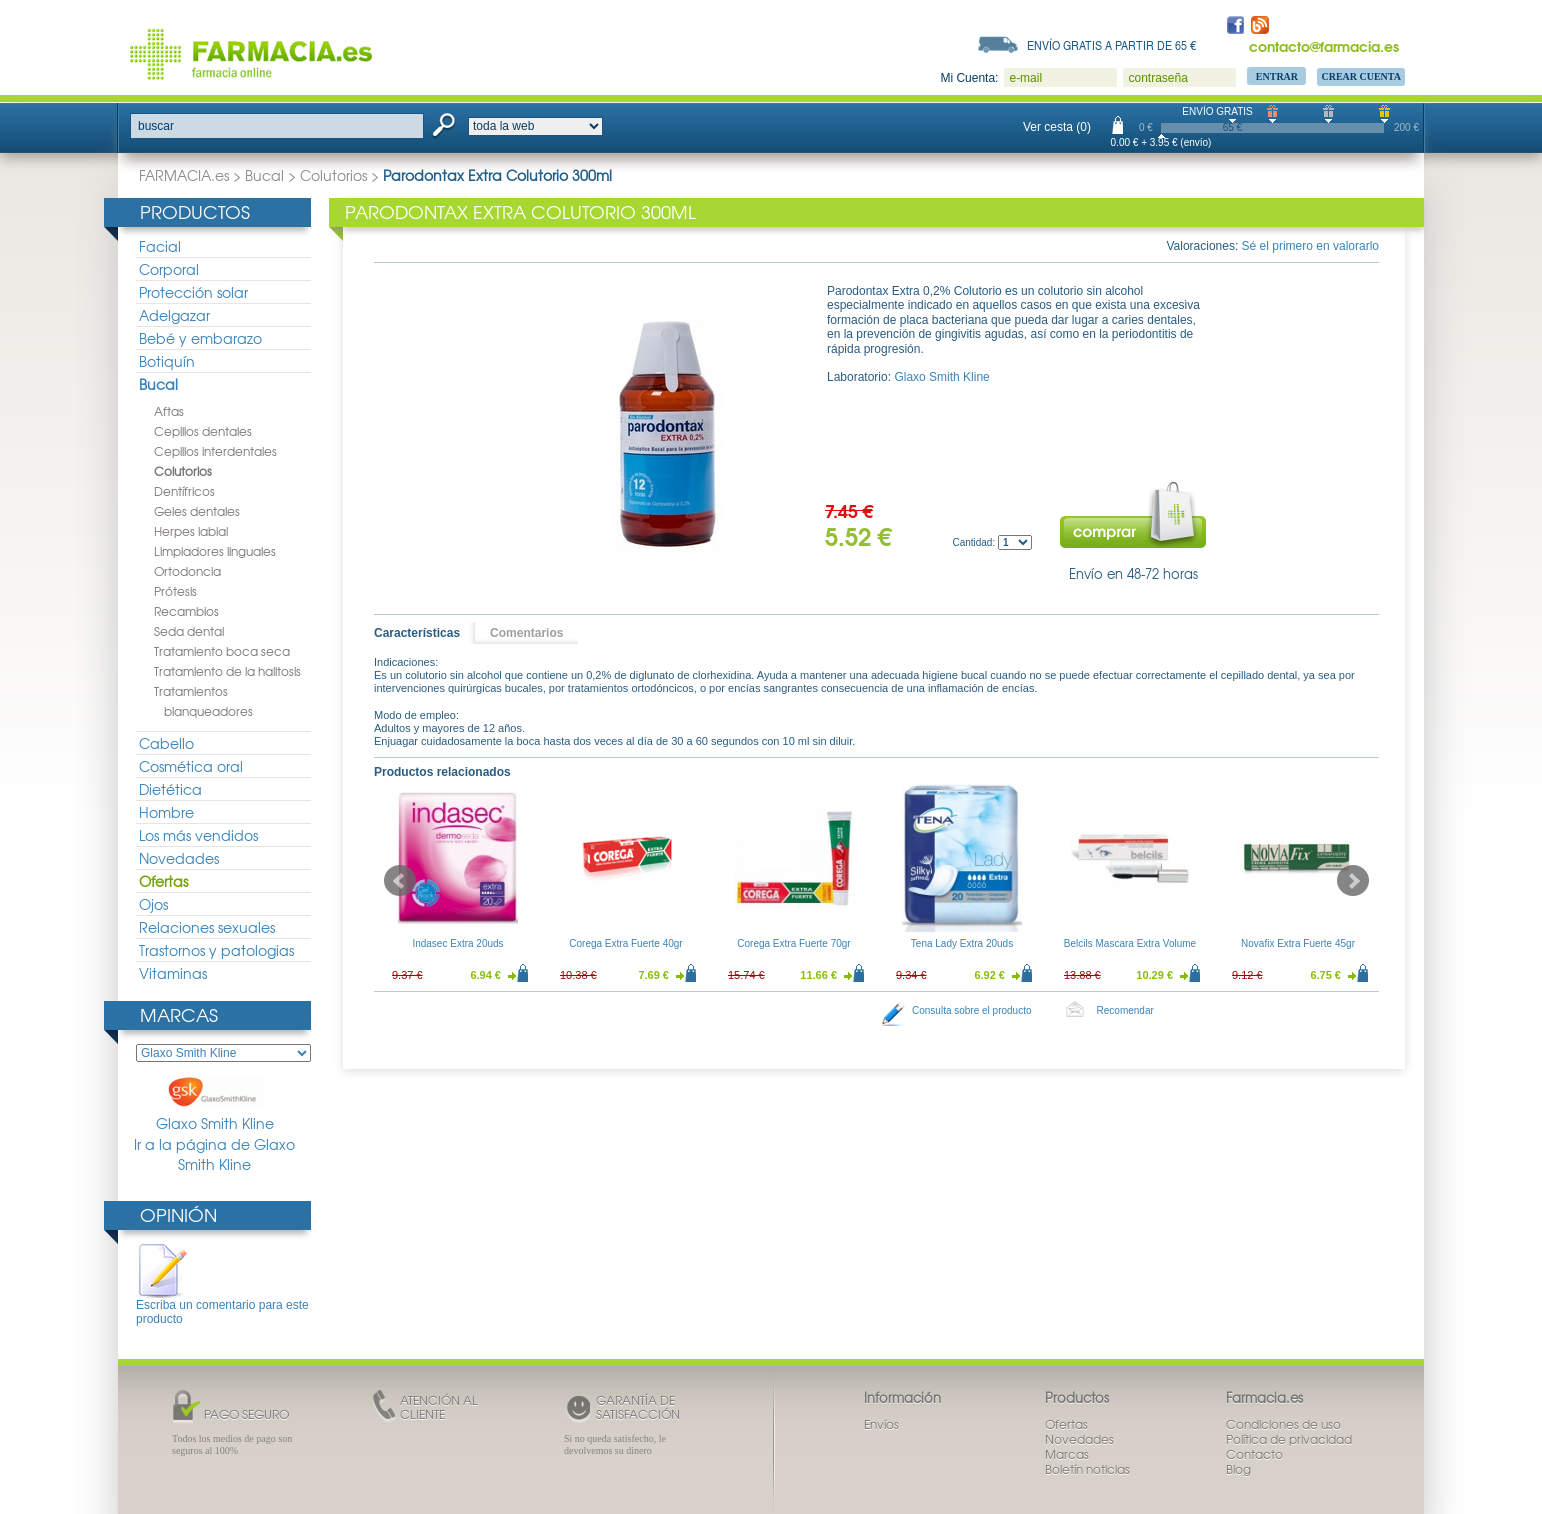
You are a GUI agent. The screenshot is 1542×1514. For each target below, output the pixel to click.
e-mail (1025, 78)
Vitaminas (173, 973)
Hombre (166, 812)
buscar (156, 126)
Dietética (170, 789)
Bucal (264, 175)
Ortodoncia (187, 571)
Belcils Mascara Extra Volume (1130, 943)
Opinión (178, 1214)
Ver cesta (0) (1057, 127)
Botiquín (167, 361)
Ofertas (163, 881)
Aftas (169, 411)
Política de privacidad (1289, 1439)
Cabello (166, 743)
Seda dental (189, 631)
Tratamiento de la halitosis (227, 671)
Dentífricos (184, 491)
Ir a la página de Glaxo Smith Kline (214, 1154)
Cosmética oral (191, 766)
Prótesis (175, 591)
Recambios (186, 611)
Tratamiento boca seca (222, 651)
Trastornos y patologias (216, 950)
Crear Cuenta (1361, 76)
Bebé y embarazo (200, 338)
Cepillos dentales (203, 431)
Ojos (153, 904)
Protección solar (193, 292)
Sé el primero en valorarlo (1310, 246)
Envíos (881, 1424)
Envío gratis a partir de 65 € (1112, 45)
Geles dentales (197, 511)
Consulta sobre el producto (972, 1010)
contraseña (1157, 78)
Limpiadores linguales (215, 551)
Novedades (179, 858)
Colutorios (333, 175)
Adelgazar (174, 315)
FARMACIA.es (184, 175)
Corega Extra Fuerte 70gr (793, 943)
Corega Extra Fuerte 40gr (625, 943)
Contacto (1254, 1454)
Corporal (169, 269)
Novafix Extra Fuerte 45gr (1298, 943)
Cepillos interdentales (215, 451)
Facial (160, 246)
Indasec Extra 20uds (457, 943)
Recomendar (1125, 1010)
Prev (400, 881)
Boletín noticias (1087, 1469)
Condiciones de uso (1283, 1424)
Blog (1238, 1469)
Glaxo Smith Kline (215, 1104)
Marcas (179, 1014)
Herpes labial (191, 531)
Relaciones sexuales (207, 927)
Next (1353, 881)
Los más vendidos (198, 835)
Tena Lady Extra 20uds (962, 943)
